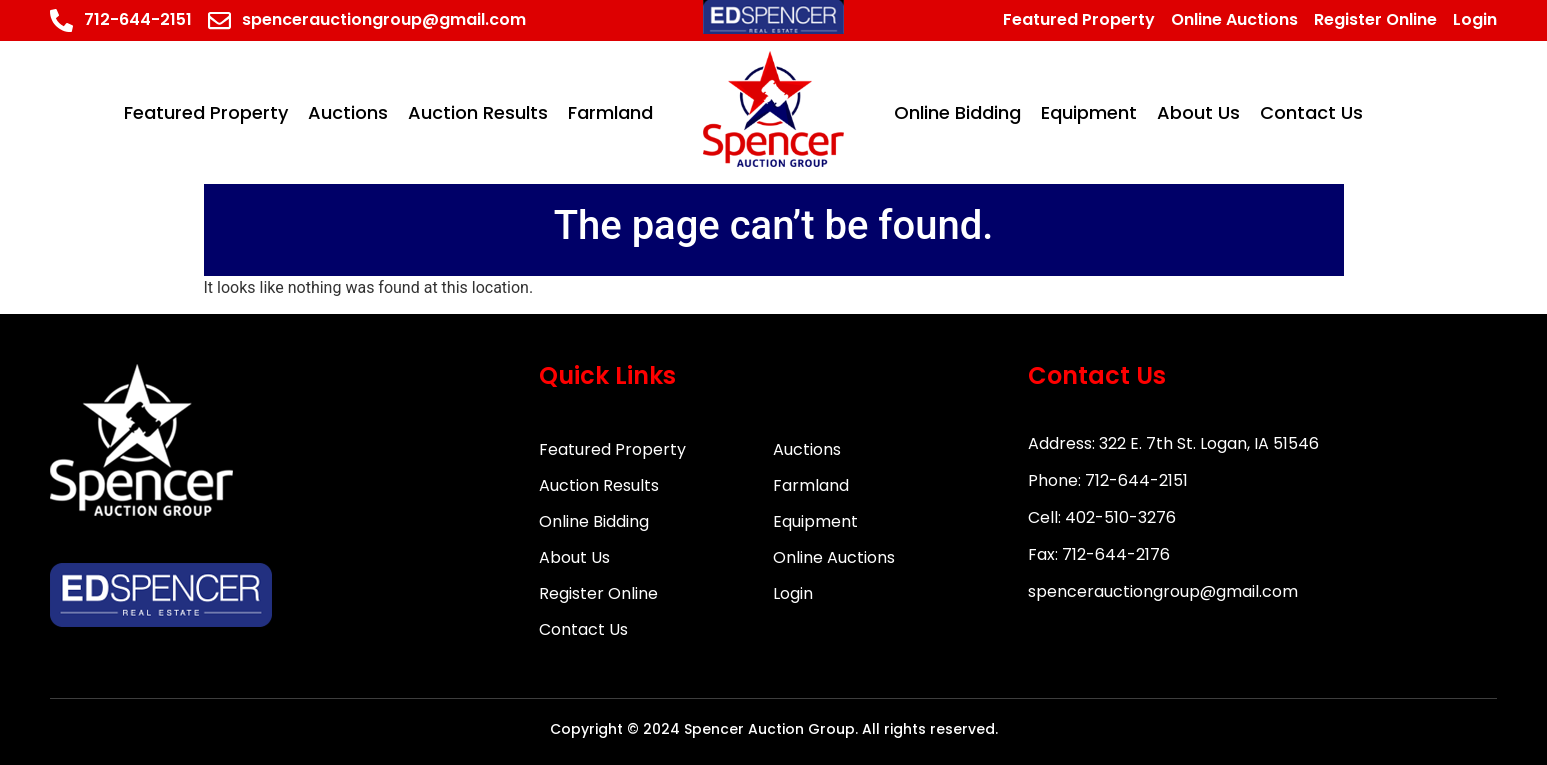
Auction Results (599, 485)
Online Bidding (594, 521)
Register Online (598, 593)
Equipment (815, 521)
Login (793, 593)
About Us (574, 557)
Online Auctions (834, 557)
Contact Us (583, 629)
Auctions (807, 449)
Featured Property (612, 449)
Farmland (811, 485)
